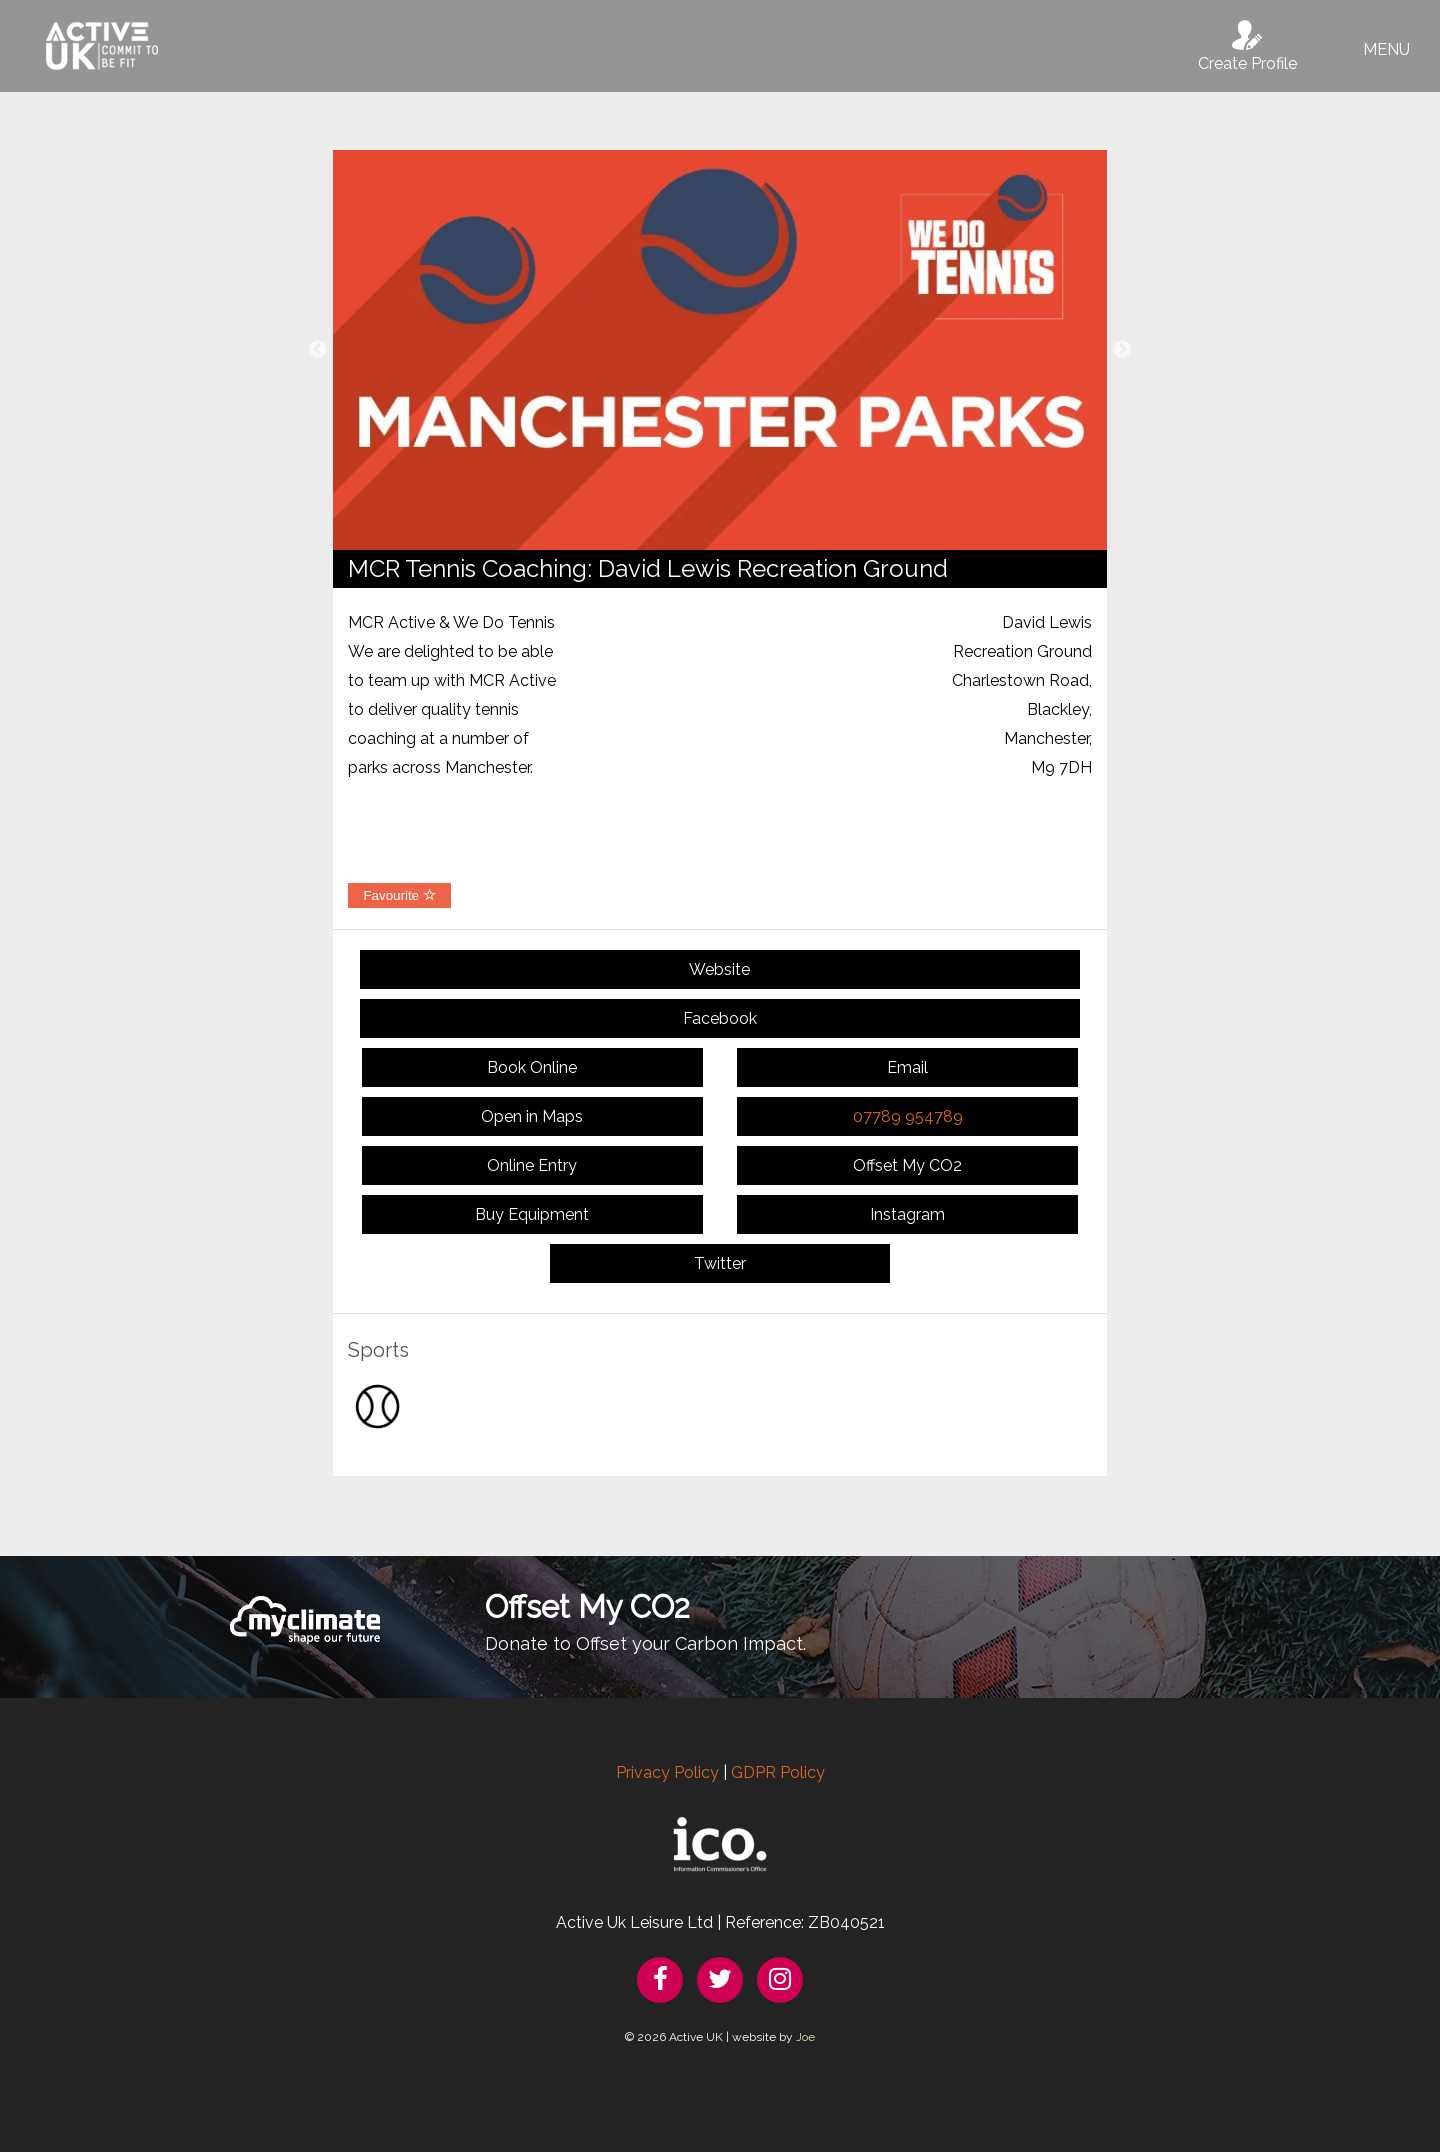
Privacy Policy (667, 1772)
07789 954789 (908, 1116)
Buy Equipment (532, 1214)
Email (907, 1067)
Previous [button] (318, 350)
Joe (805, 2037)
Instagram (907, 1214)
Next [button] (1122, 350)
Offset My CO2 (907, 1165)
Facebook (720, 1018)
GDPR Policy (778, 1772)
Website (719, 969)
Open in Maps (532, 1116)
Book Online (532, 1067)
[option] (720, 350)
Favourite (399, 895)
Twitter (720, 1263)
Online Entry (532, 1165)
